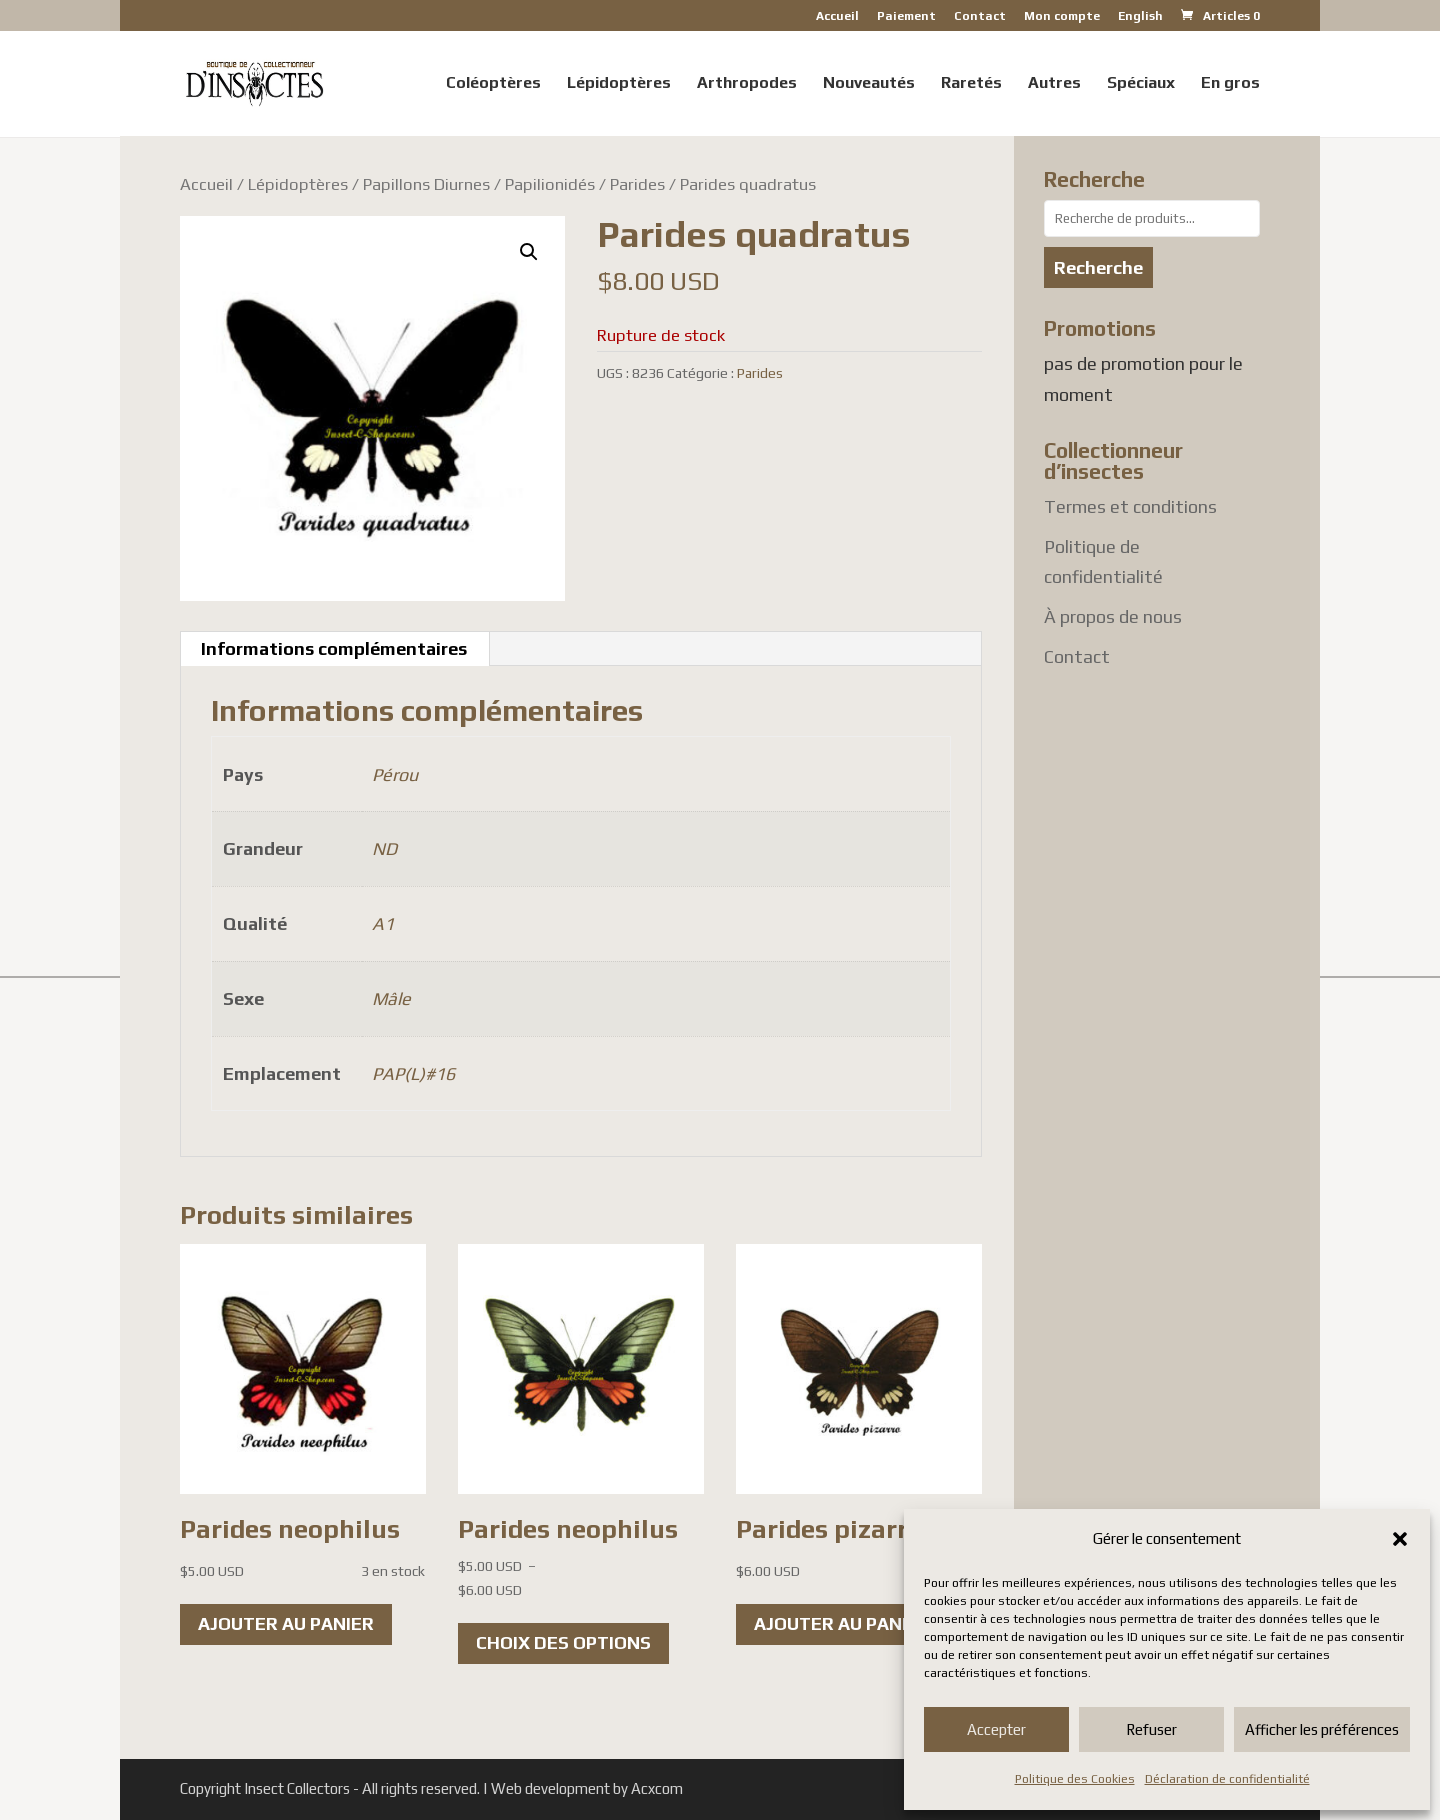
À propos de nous (1113, 616)
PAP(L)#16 (413, 1073)
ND (384, 848)
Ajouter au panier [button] (286, 1623)
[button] (1400, 1539)
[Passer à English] (1140, 20)
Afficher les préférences (1322, 1729)
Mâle (391, 998)
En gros (1230, 84)
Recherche (1098, 267)
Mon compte (1062, 16)
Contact (980, 16)
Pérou (395, 774)
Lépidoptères (619, 84)
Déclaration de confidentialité (1227, 1779)
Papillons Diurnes (426, 184)
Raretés (971, 84)
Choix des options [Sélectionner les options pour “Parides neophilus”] (563, 1642)
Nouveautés (869, 84)
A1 (383, 923)
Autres (1054, 84)
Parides (637, 184)
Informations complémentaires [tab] (334, 648)
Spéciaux (1141, 84)
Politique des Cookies (1075, 1779)
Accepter (996, 1729)
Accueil (837, 16)
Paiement (906, 16)
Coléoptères (493, 84)
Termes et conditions (1130, 506)
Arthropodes (747, 84)
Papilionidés (550, 184)
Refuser (1151, 1729)
